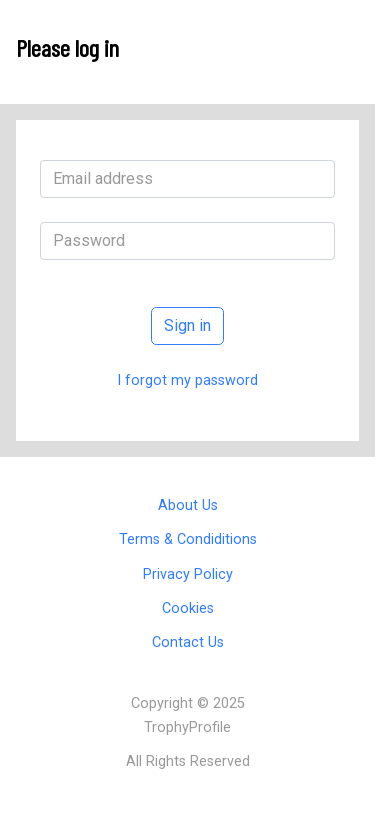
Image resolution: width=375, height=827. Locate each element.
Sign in (187, 325)
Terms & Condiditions (188, 539)
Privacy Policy (188, 574)
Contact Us (188, 642)
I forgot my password (187, 380)
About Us (188, 505)
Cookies (188, 608)
